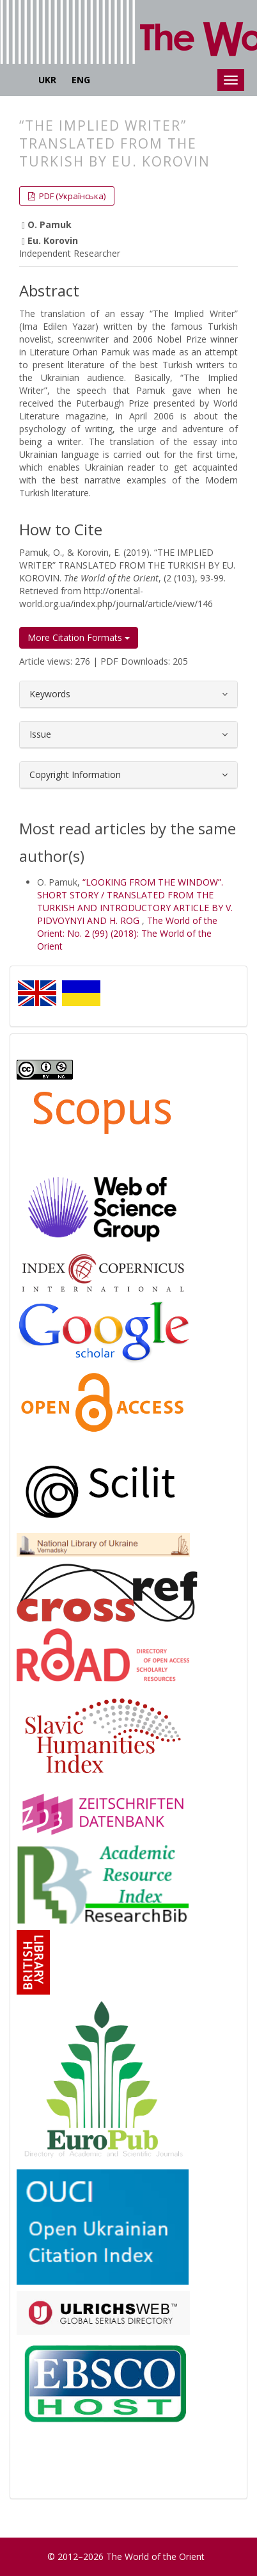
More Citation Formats (78, 637)
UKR (47, 80)
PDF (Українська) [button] (71, 196)
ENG (81, 80)
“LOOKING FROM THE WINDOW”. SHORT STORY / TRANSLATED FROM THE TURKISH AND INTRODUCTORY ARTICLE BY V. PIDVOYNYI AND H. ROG (135, 901)
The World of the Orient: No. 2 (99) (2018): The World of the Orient (127, 933)
